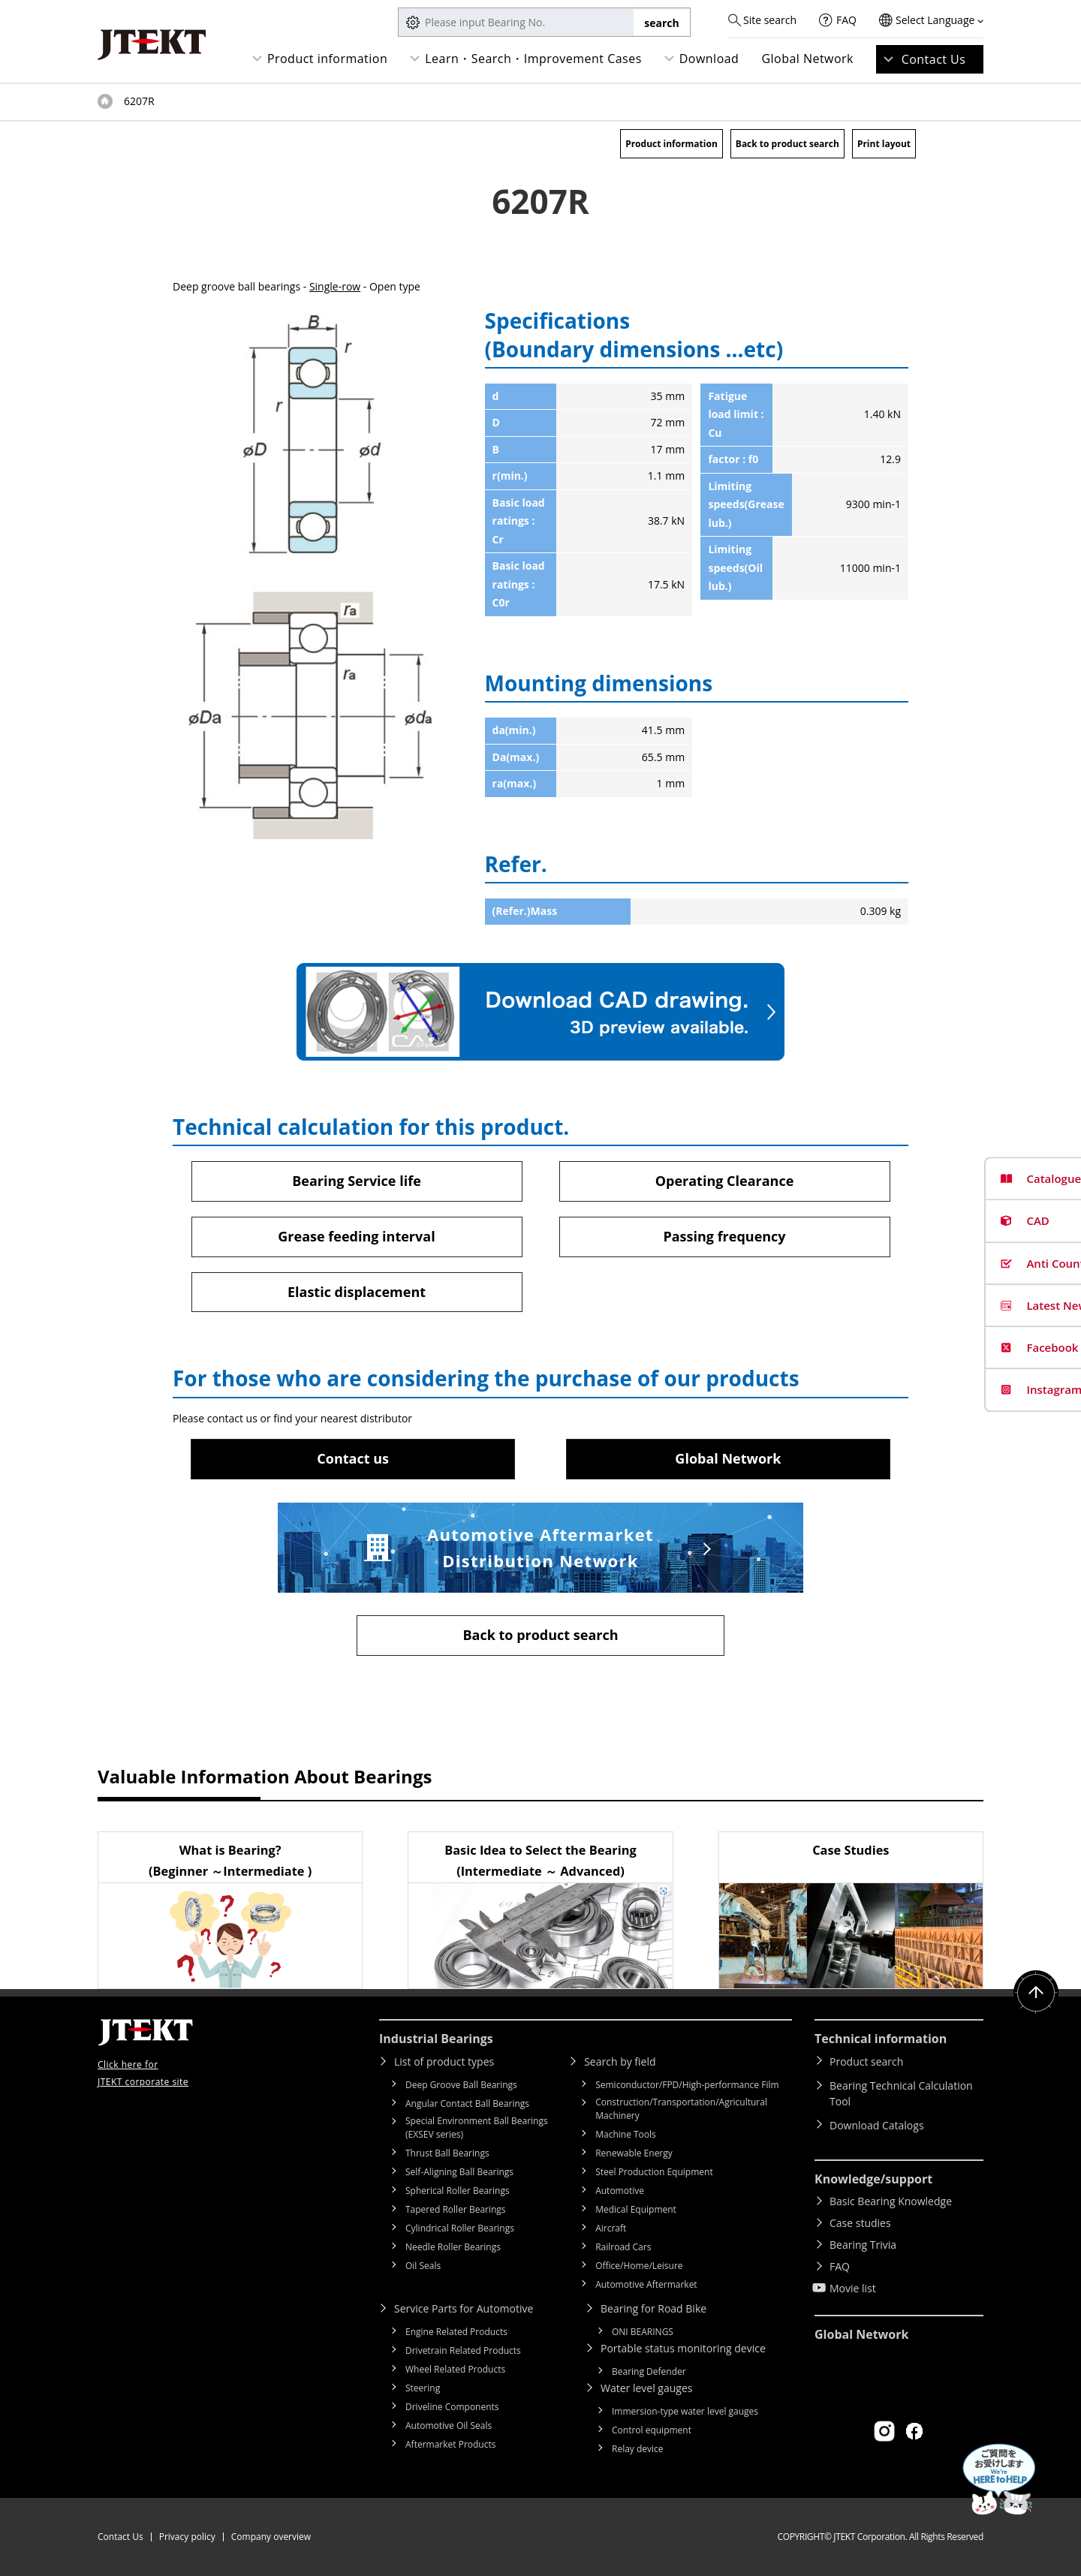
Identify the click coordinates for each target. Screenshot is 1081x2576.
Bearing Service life (356, 1181)
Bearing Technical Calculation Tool (901, 2093)
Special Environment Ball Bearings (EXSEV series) (476, 2127)
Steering (422, 2388)
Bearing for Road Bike (653, 2308)
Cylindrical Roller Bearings (459, 2228)
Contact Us (934, 59)
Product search (866, 2061)
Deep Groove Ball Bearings (461, 2084)
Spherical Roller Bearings (457, 2190)
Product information (327, 58)
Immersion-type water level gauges (685, 2411)
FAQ (846, 20)
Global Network (807, 58)
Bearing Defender (649, 2371)
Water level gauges (646, 2388)
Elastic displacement (357, 1292)
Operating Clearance (724, 1181)
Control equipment (651, 2430)
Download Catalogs (877, 2125)
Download (709, 58)
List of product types (444, 2061)
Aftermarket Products (450, 2444)
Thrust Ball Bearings (447, 2153)
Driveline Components (452, 2406)
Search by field (619, 2061)
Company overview (271, 2536)
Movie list (853, 2288)
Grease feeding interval (356, 1236)
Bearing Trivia (863, 2244)
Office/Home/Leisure (638, 2265)
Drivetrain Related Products (463, 2350)
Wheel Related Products (455, 2369)
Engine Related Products (456, 2331)
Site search (769, 20)
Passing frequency (724, 1236)
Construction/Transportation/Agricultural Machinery (681, 2109)
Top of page (105, 101)
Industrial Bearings (436, 2038)
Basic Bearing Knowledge (891, 2201)
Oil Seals (423, 2265)
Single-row (334, 286)
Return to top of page (1035, 1992)
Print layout (884, 143)
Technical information (881, 2038)
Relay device (638, 2448)
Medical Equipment (635, 2209)
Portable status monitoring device (683, 2348)
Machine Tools (625, 2134)
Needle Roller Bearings (453, 2246)
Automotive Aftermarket (646, 2284)
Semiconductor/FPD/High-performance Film (686, 2084)
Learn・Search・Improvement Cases (533, 58)
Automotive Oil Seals (448, 2425)
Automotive (619, 2190)
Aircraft (610, 2228)
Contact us (353, 1458)
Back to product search (787, 143)
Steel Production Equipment (654, 2171)
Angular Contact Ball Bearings (467, 2103)
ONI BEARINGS (642, 2331)
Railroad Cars (623, 2246)
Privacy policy (187, 2536)
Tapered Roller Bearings (455, 2209)
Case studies (860, 2223)
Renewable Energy (634, 2153)
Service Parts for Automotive (463, 2308)
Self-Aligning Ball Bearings (459, 2171)
